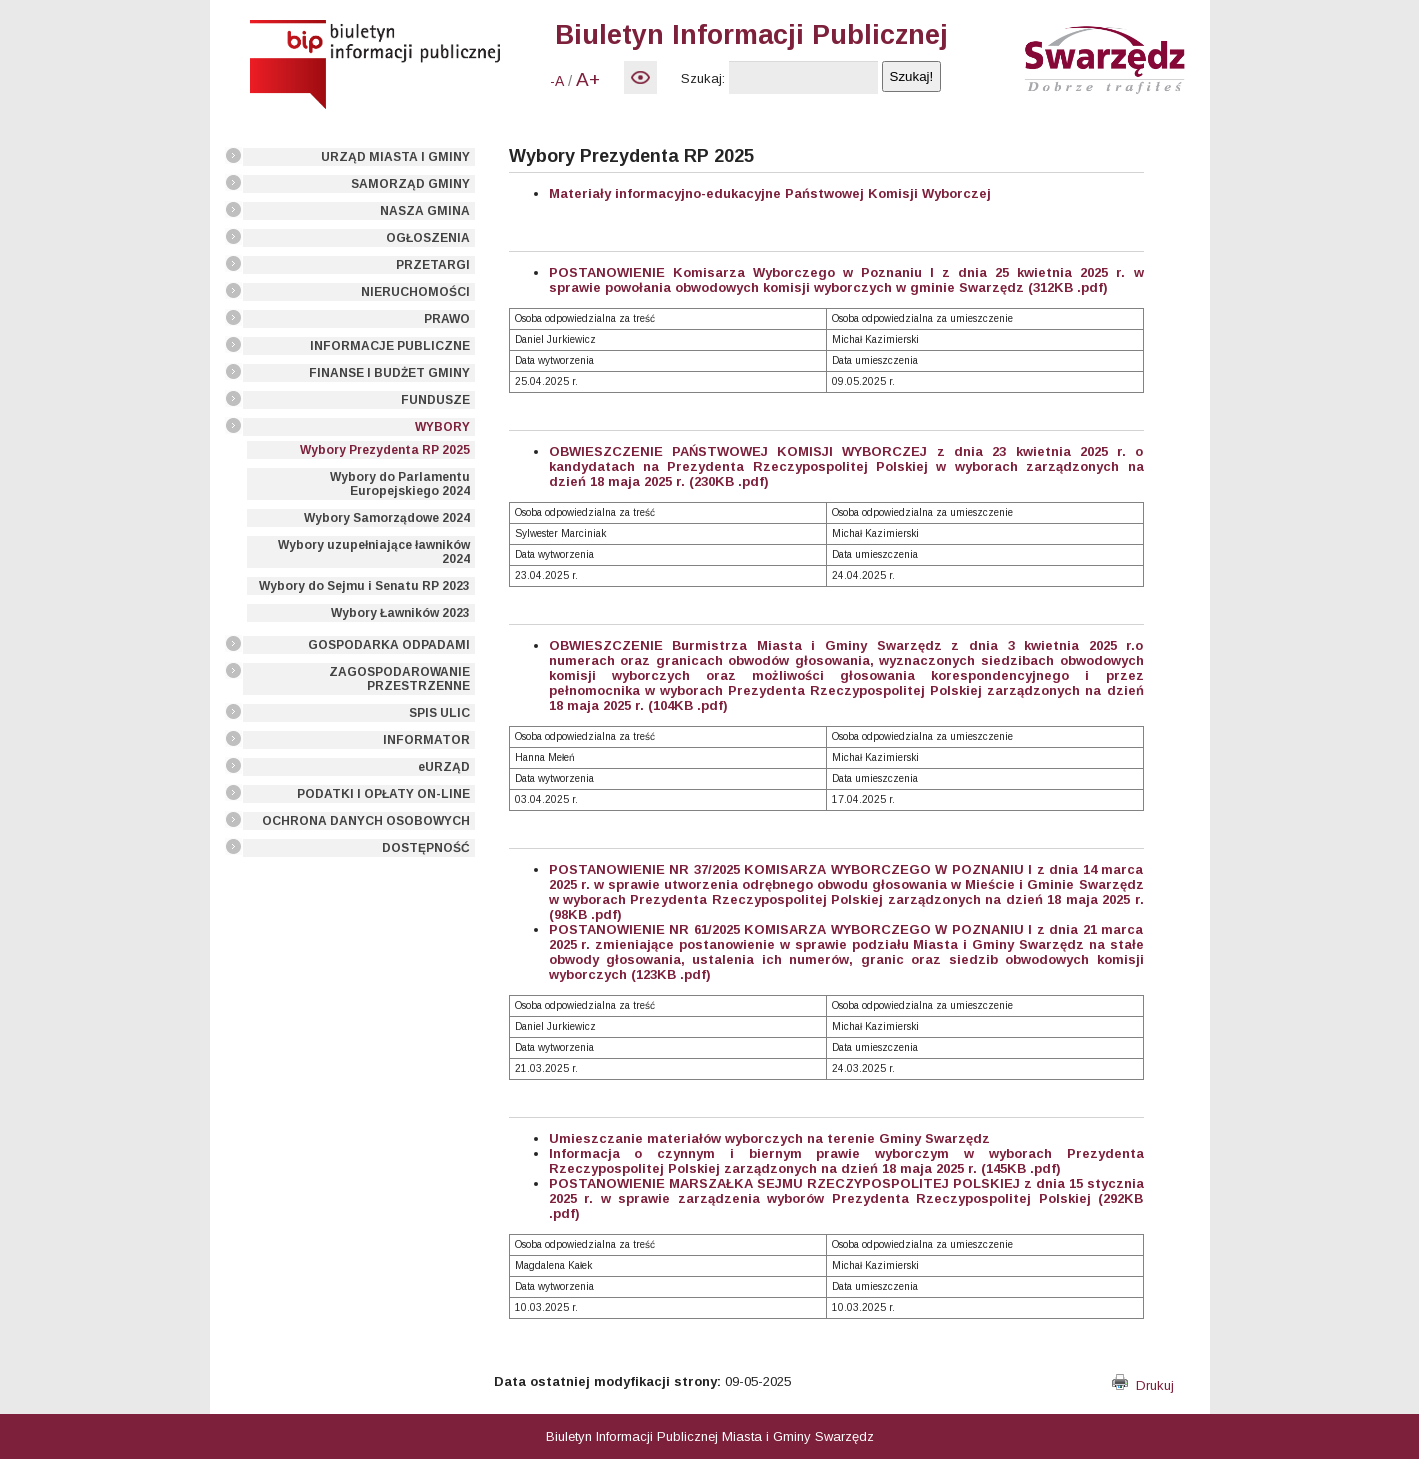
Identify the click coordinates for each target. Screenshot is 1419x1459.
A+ (588, 79)
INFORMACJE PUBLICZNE (390, 346)
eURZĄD (444, 767)
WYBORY (442, 427)
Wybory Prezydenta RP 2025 (385, 450)
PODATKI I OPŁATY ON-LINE (383, 794)
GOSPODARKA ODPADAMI (389, 645)
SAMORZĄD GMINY (410, 184)
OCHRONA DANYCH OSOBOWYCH (366, 821)
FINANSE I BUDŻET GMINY (389, 373)
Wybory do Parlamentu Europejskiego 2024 (400, 484)
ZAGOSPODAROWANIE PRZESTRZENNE (399, 679)
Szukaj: (703, 78)
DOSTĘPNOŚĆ (426, 848)
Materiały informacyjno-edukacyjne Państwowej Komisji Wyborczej (770, 193)
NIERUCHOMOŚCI (415, 292)
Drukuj (1143, 1385)
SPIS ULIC (439, 713)
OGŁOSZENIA (428, 238)
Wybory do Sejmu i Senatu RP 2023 (364, 586)
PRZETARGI (433, 265)
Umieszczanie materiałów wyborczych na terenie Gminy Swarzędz (769, 1138)
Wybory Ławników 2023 (400, 613)
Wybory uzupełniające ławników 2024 (374, 552)
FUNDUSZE (435, 400)
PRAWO (447, 319)
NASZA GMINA (425, 211)
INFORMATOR (426, 740)
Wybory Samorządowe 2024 (387, 518)
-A (557, 81)
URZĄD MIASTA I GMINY (395, 157)
